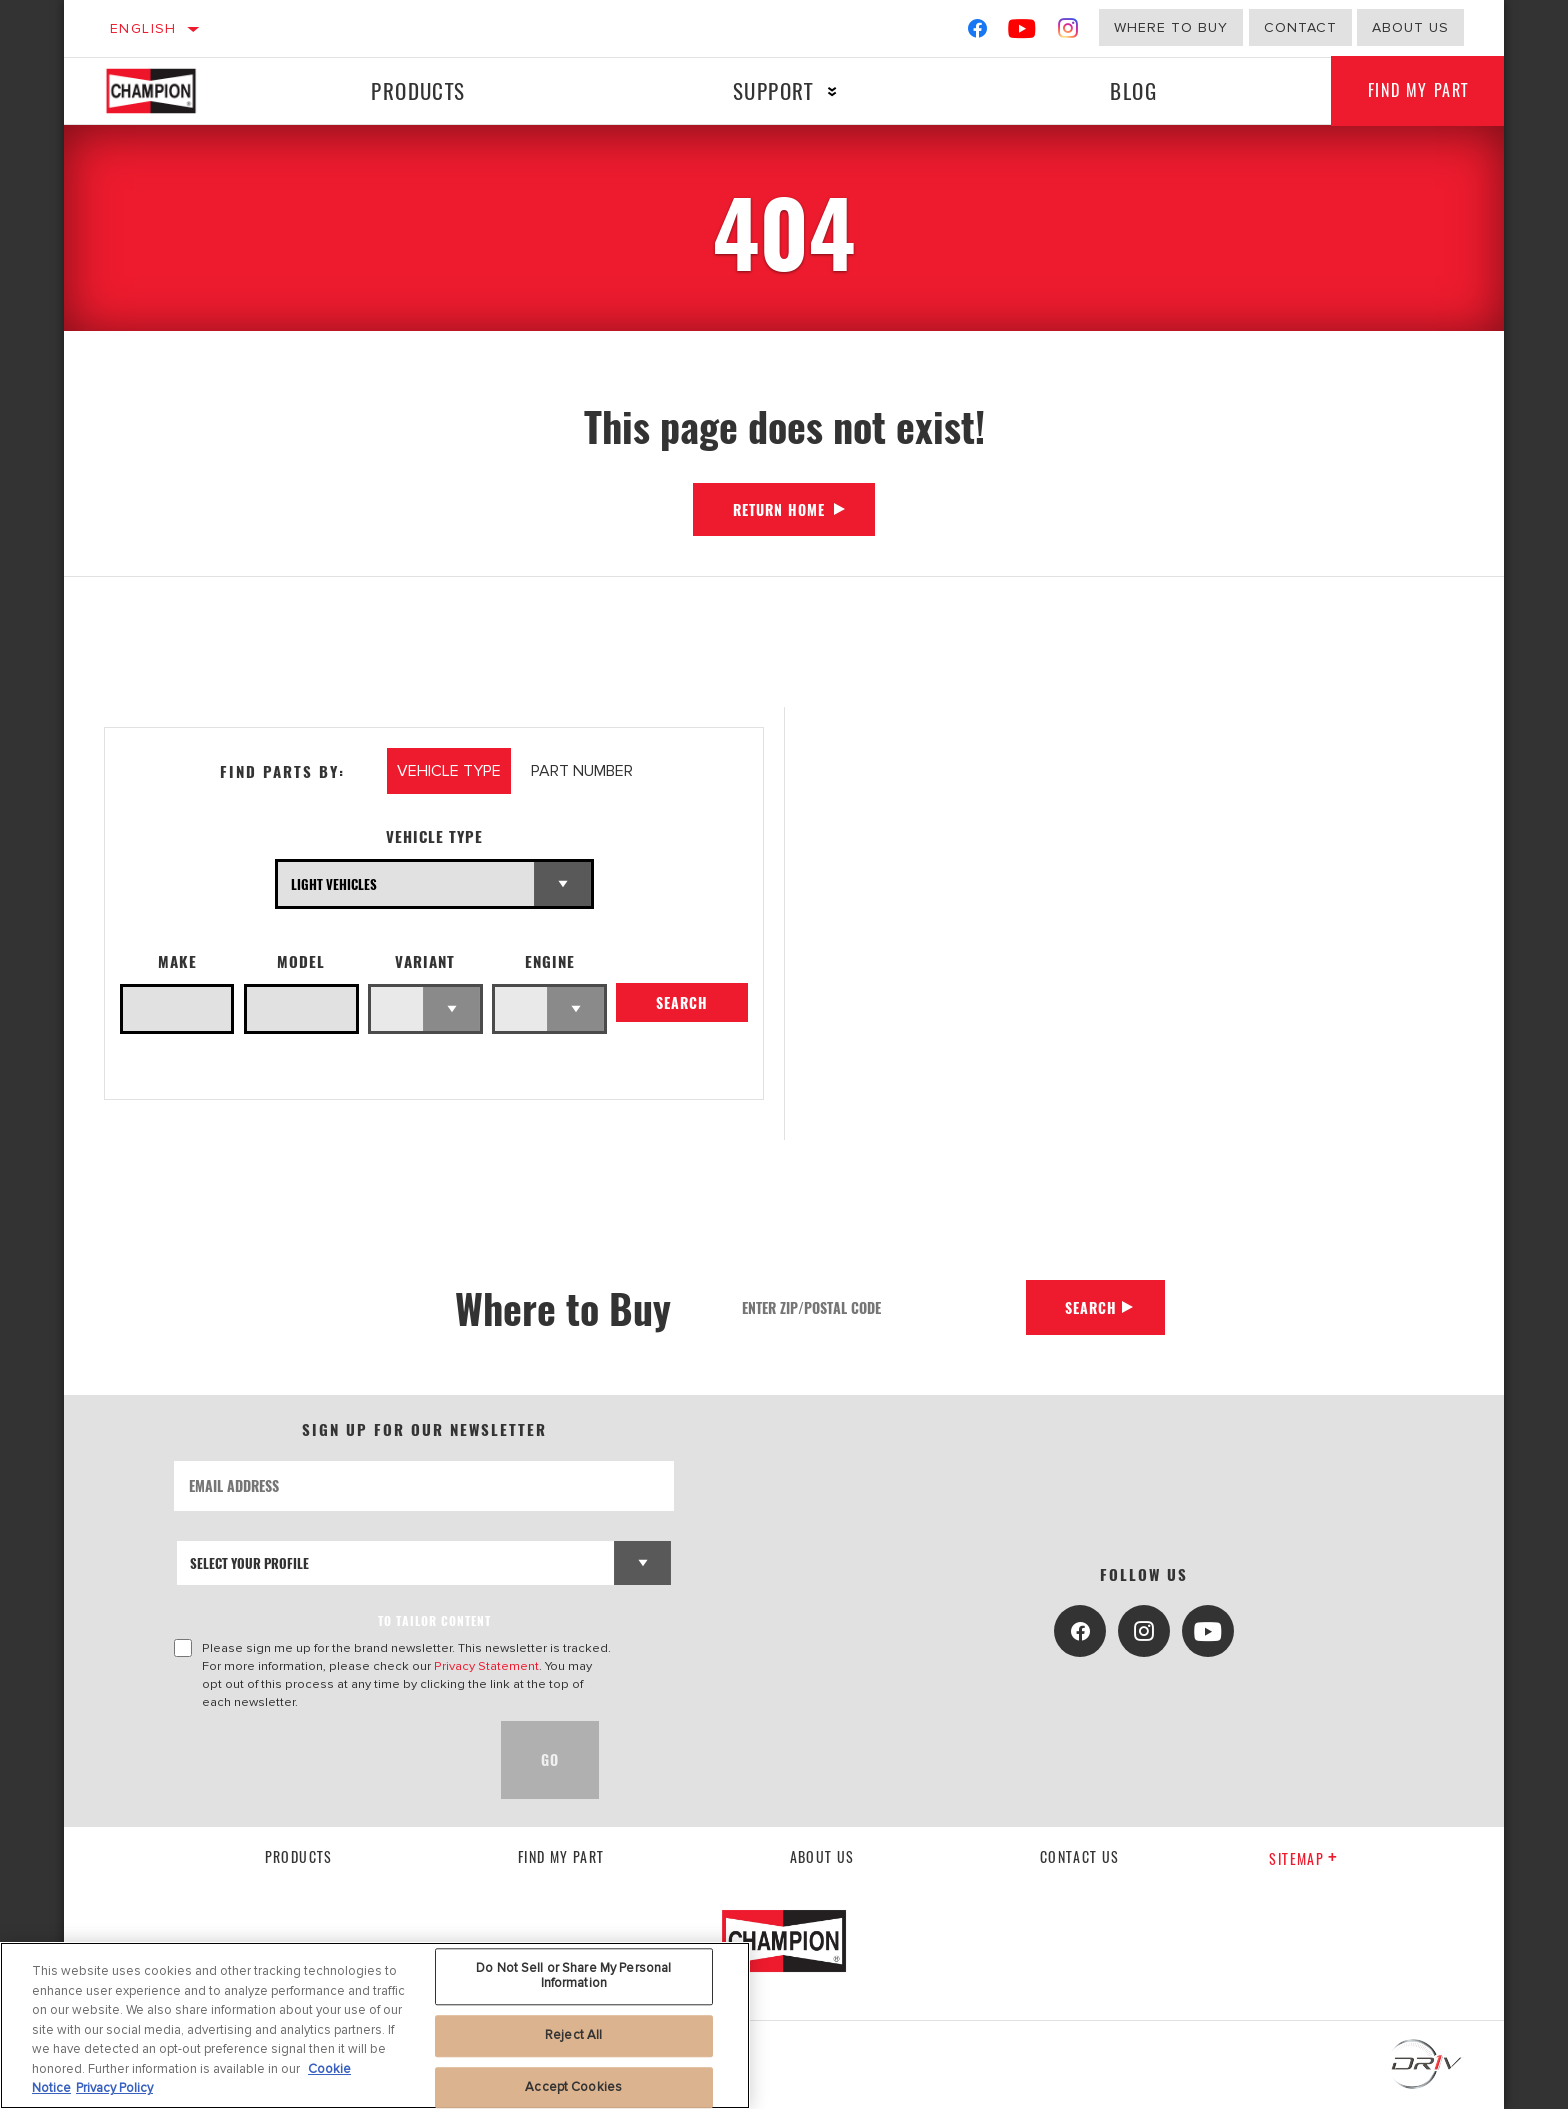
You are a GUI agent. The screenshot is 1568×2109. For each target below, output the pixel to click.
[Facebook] (977, 32)
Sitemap (1303, 1858)
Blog (1129, 90)
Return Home (779, 509)
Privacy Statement (486, 1666)
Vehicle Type (434, 836)
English (143, 28)
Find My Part (1415, 91)
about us (1410, 27)
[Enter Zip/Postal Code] (876, 1307)
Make (177, 961)
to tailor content (434, 1620)
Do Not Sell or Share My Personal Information (573, 1976)
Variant (425, 961)
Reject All (573, 2035)
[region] (375, 2025)
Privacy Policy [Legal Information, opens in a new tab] (114, 2088)
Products (417, 90)
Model (301, 961)
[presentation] (326, 1760)
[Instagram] (1068, 32)
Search (682, 1004)
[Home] (170, 91)
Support (770, 90)
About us (822, 1856)
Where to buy (1171, 27)
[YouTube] (1022, 32)
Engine (550, 961)
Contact (1300, 27)
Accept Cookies (573, 2087)
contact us (1080, 1856)
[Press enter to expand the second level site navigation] (829, 91)
